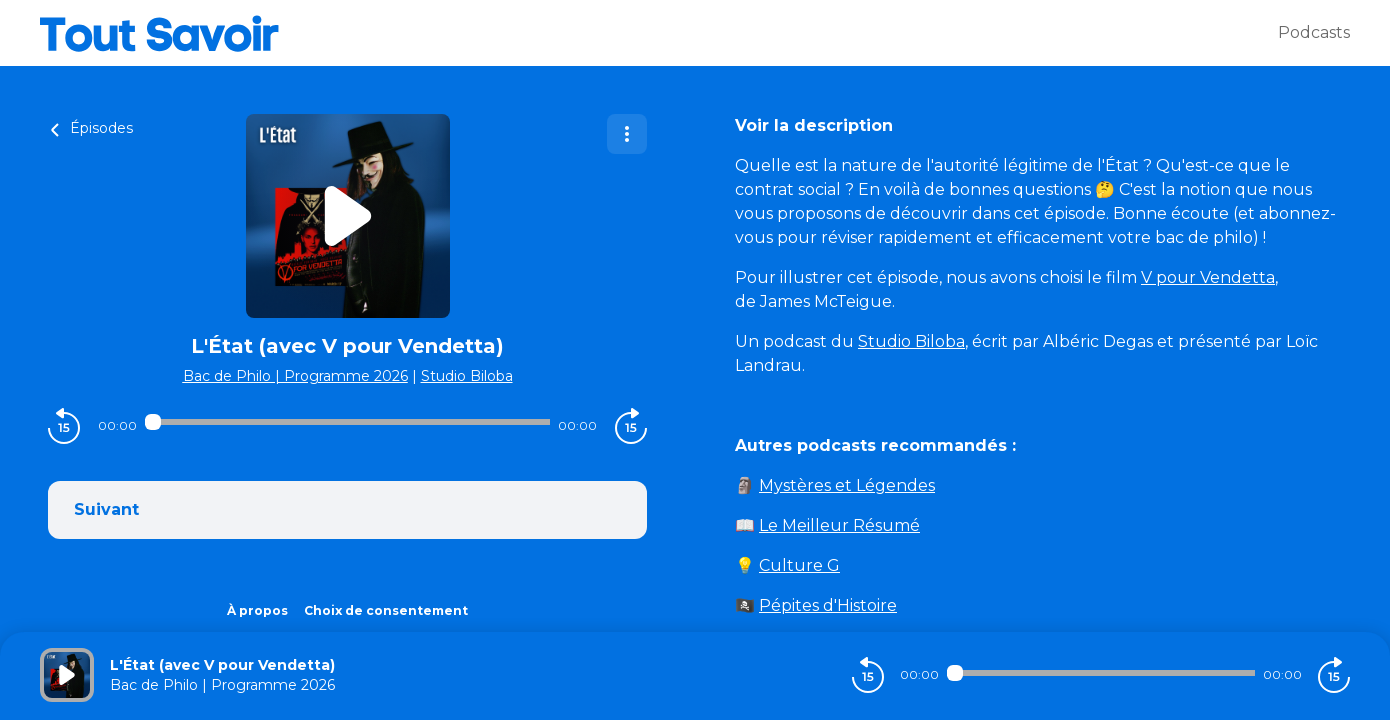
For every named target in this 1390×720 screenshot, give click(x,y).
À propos (257, 610)
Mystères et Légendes (847, 485)
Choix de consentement (386, 610)
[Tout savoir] (659, 33)
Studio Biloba (467, 376)
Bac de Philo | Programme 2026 (295, 376)
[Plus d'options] (627, 134)
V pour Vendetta (1208, 277)
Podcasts (1314, 32)
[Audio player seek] (348, 422)
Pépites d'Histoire (828, 605)
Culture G (799, 565)
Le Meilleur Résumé (839, 525)
